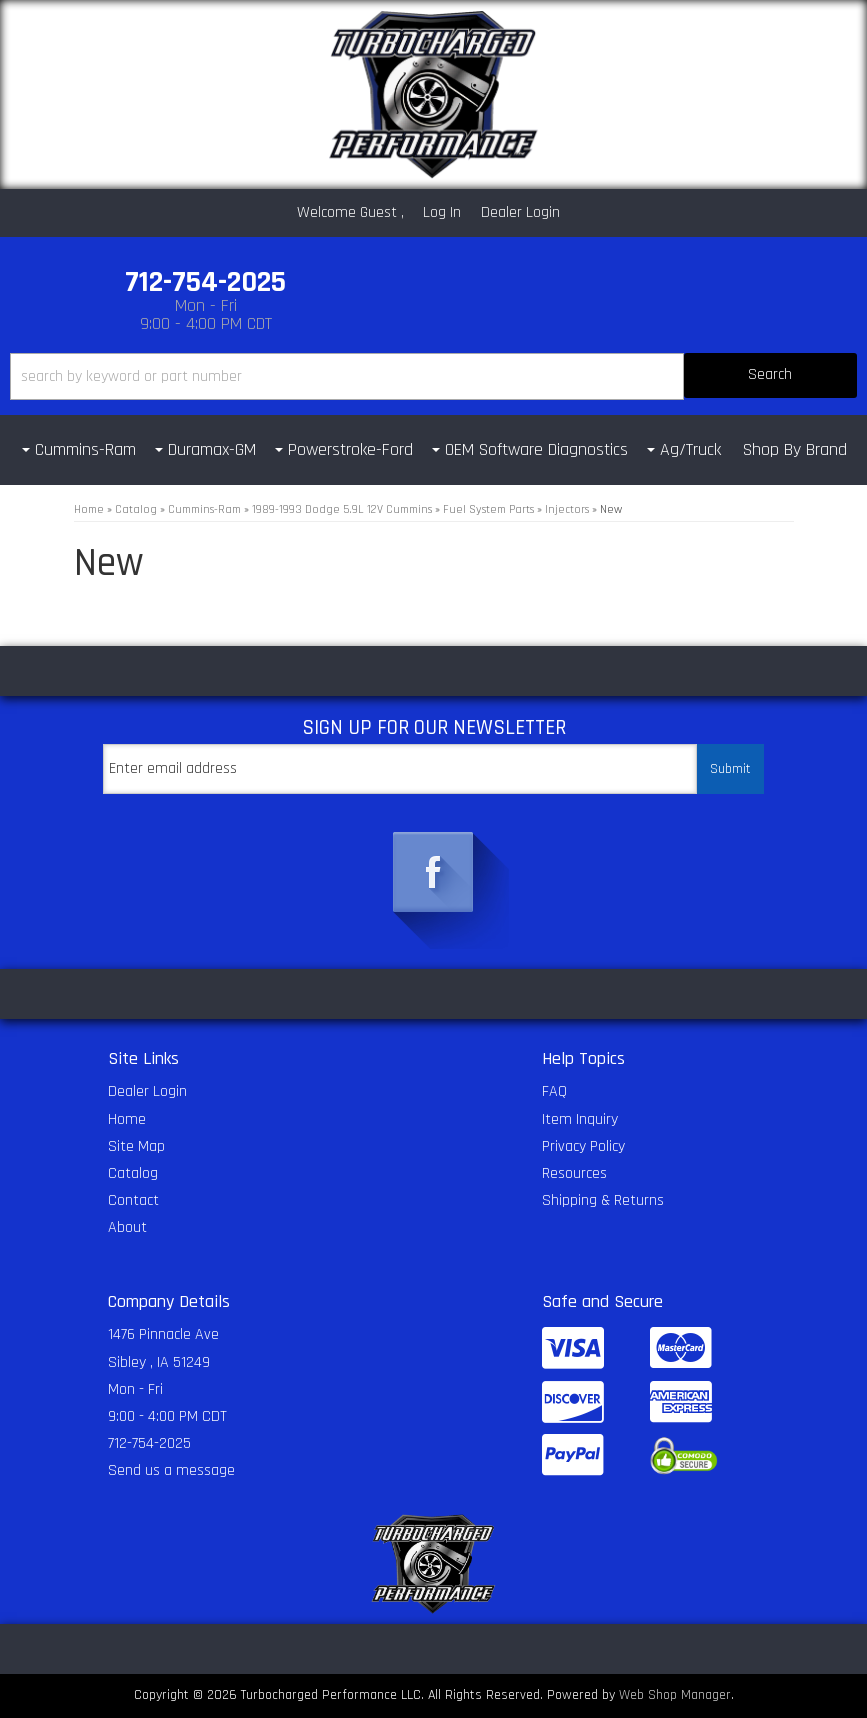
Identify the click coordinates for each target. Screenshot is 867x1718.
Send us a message (171, 1470)
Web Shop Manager (675, 1695)
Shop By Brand (795, 449)
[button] (433, 376)
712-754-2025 (149, 1443)
